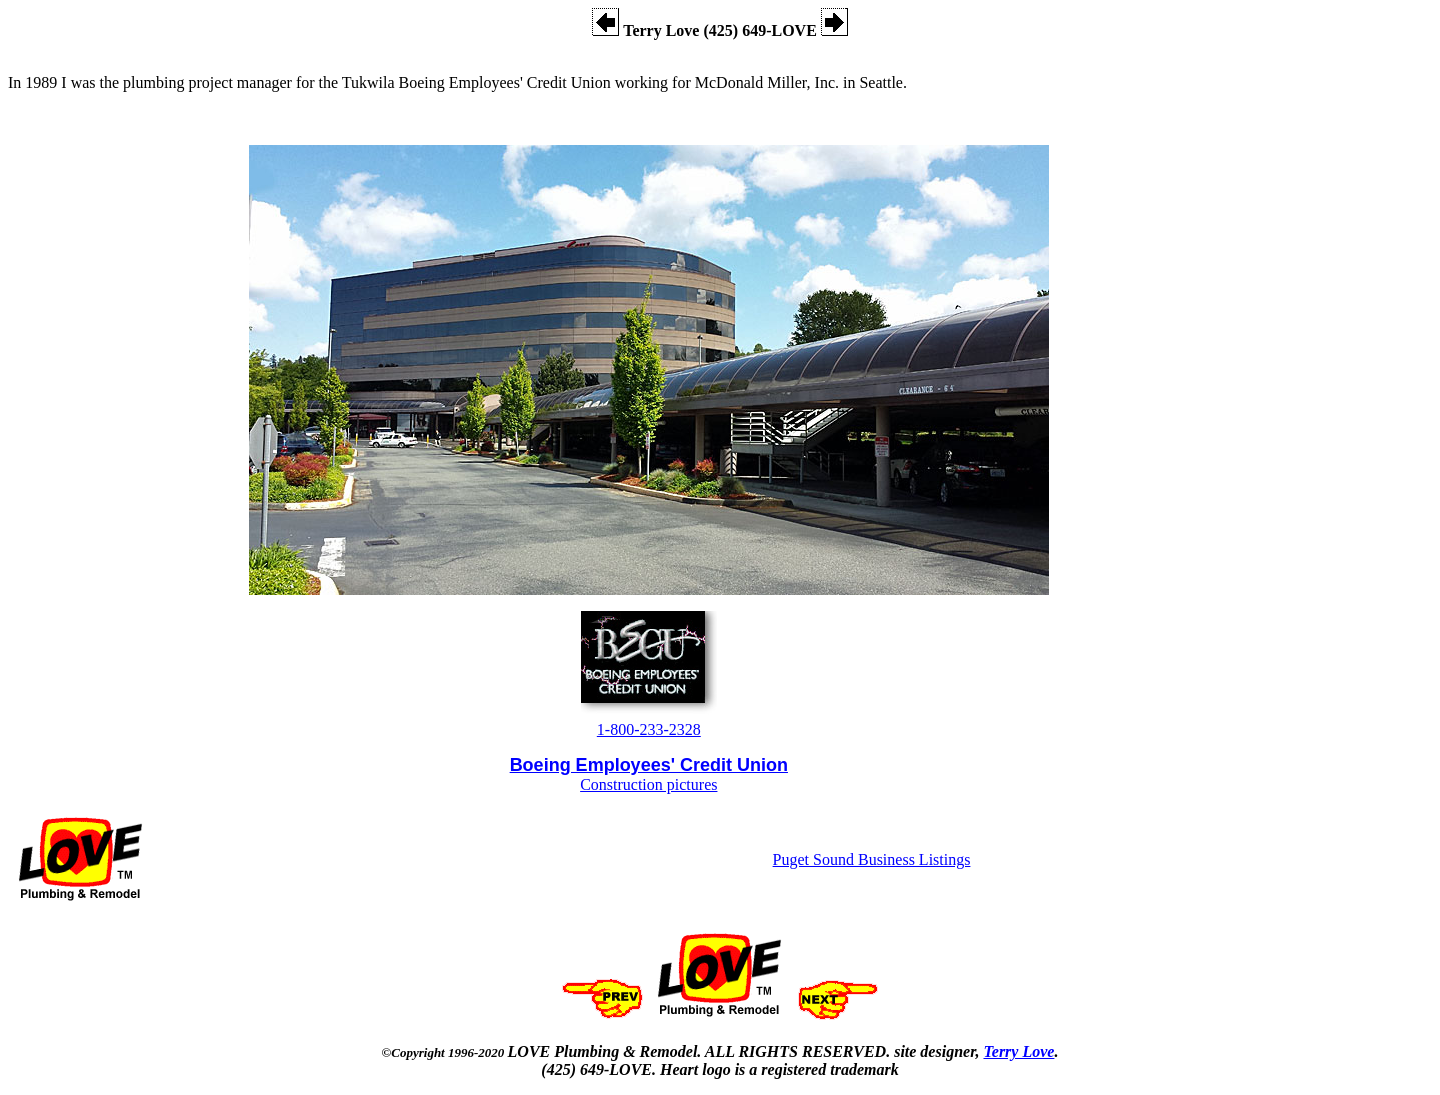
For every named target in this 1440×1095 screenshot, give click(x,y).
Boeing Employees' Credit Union (649, 765)
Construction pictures (648, 784)
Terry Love (1018, 1051)
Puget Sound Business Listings (872, 859)
